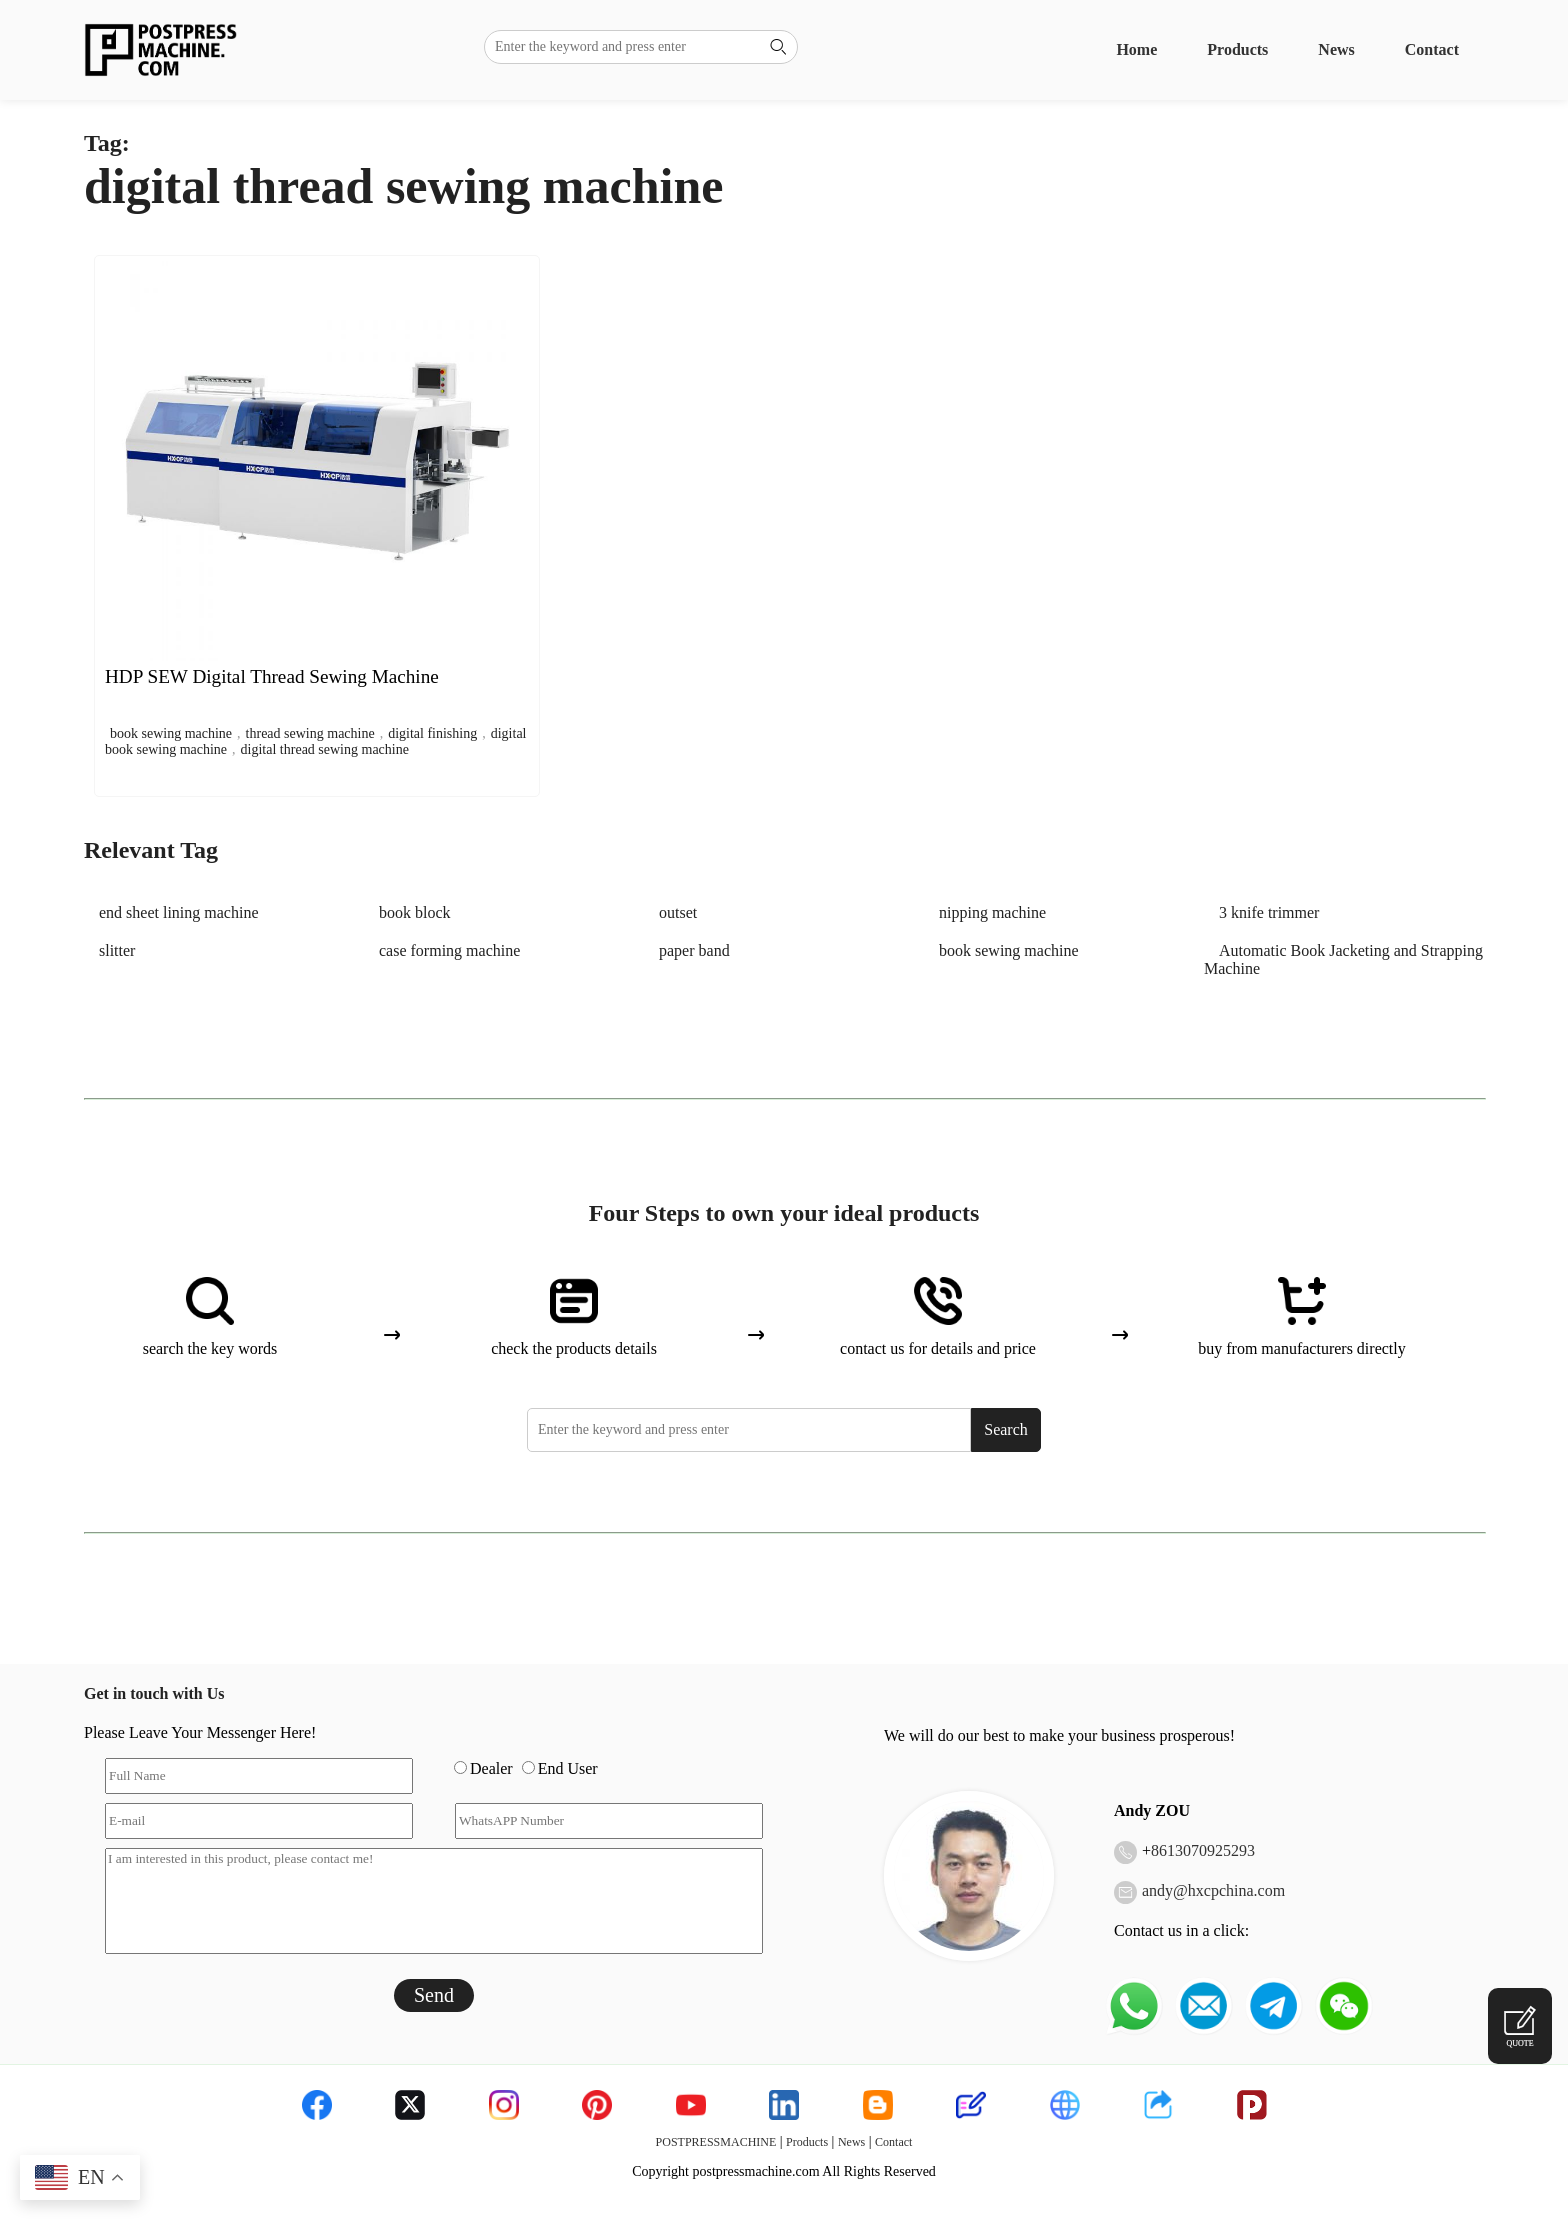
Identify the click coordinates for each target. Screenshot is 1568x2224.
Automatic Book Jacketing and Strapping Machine (1343, 959)
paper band (694, 950)
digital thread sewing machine (325, 749)
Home (1136, 49)
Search (1006, 1429)
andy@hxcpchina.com (1213, 1890)
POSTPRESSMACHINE (716, 2142)
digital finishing (432, 733)
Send (434, 1995)
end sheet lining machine (179, 912)
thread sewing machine (310, 733)
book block (415, 912)
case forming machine (449, 950)
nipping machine (992, 912)
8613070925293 (1203, 1850)
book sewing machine (171, 733)
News (1336, 49)
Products (1237, 49)
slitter (117, 950)
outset (678, 912)
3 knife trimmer (1269, 912)
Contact (1432, 49)
